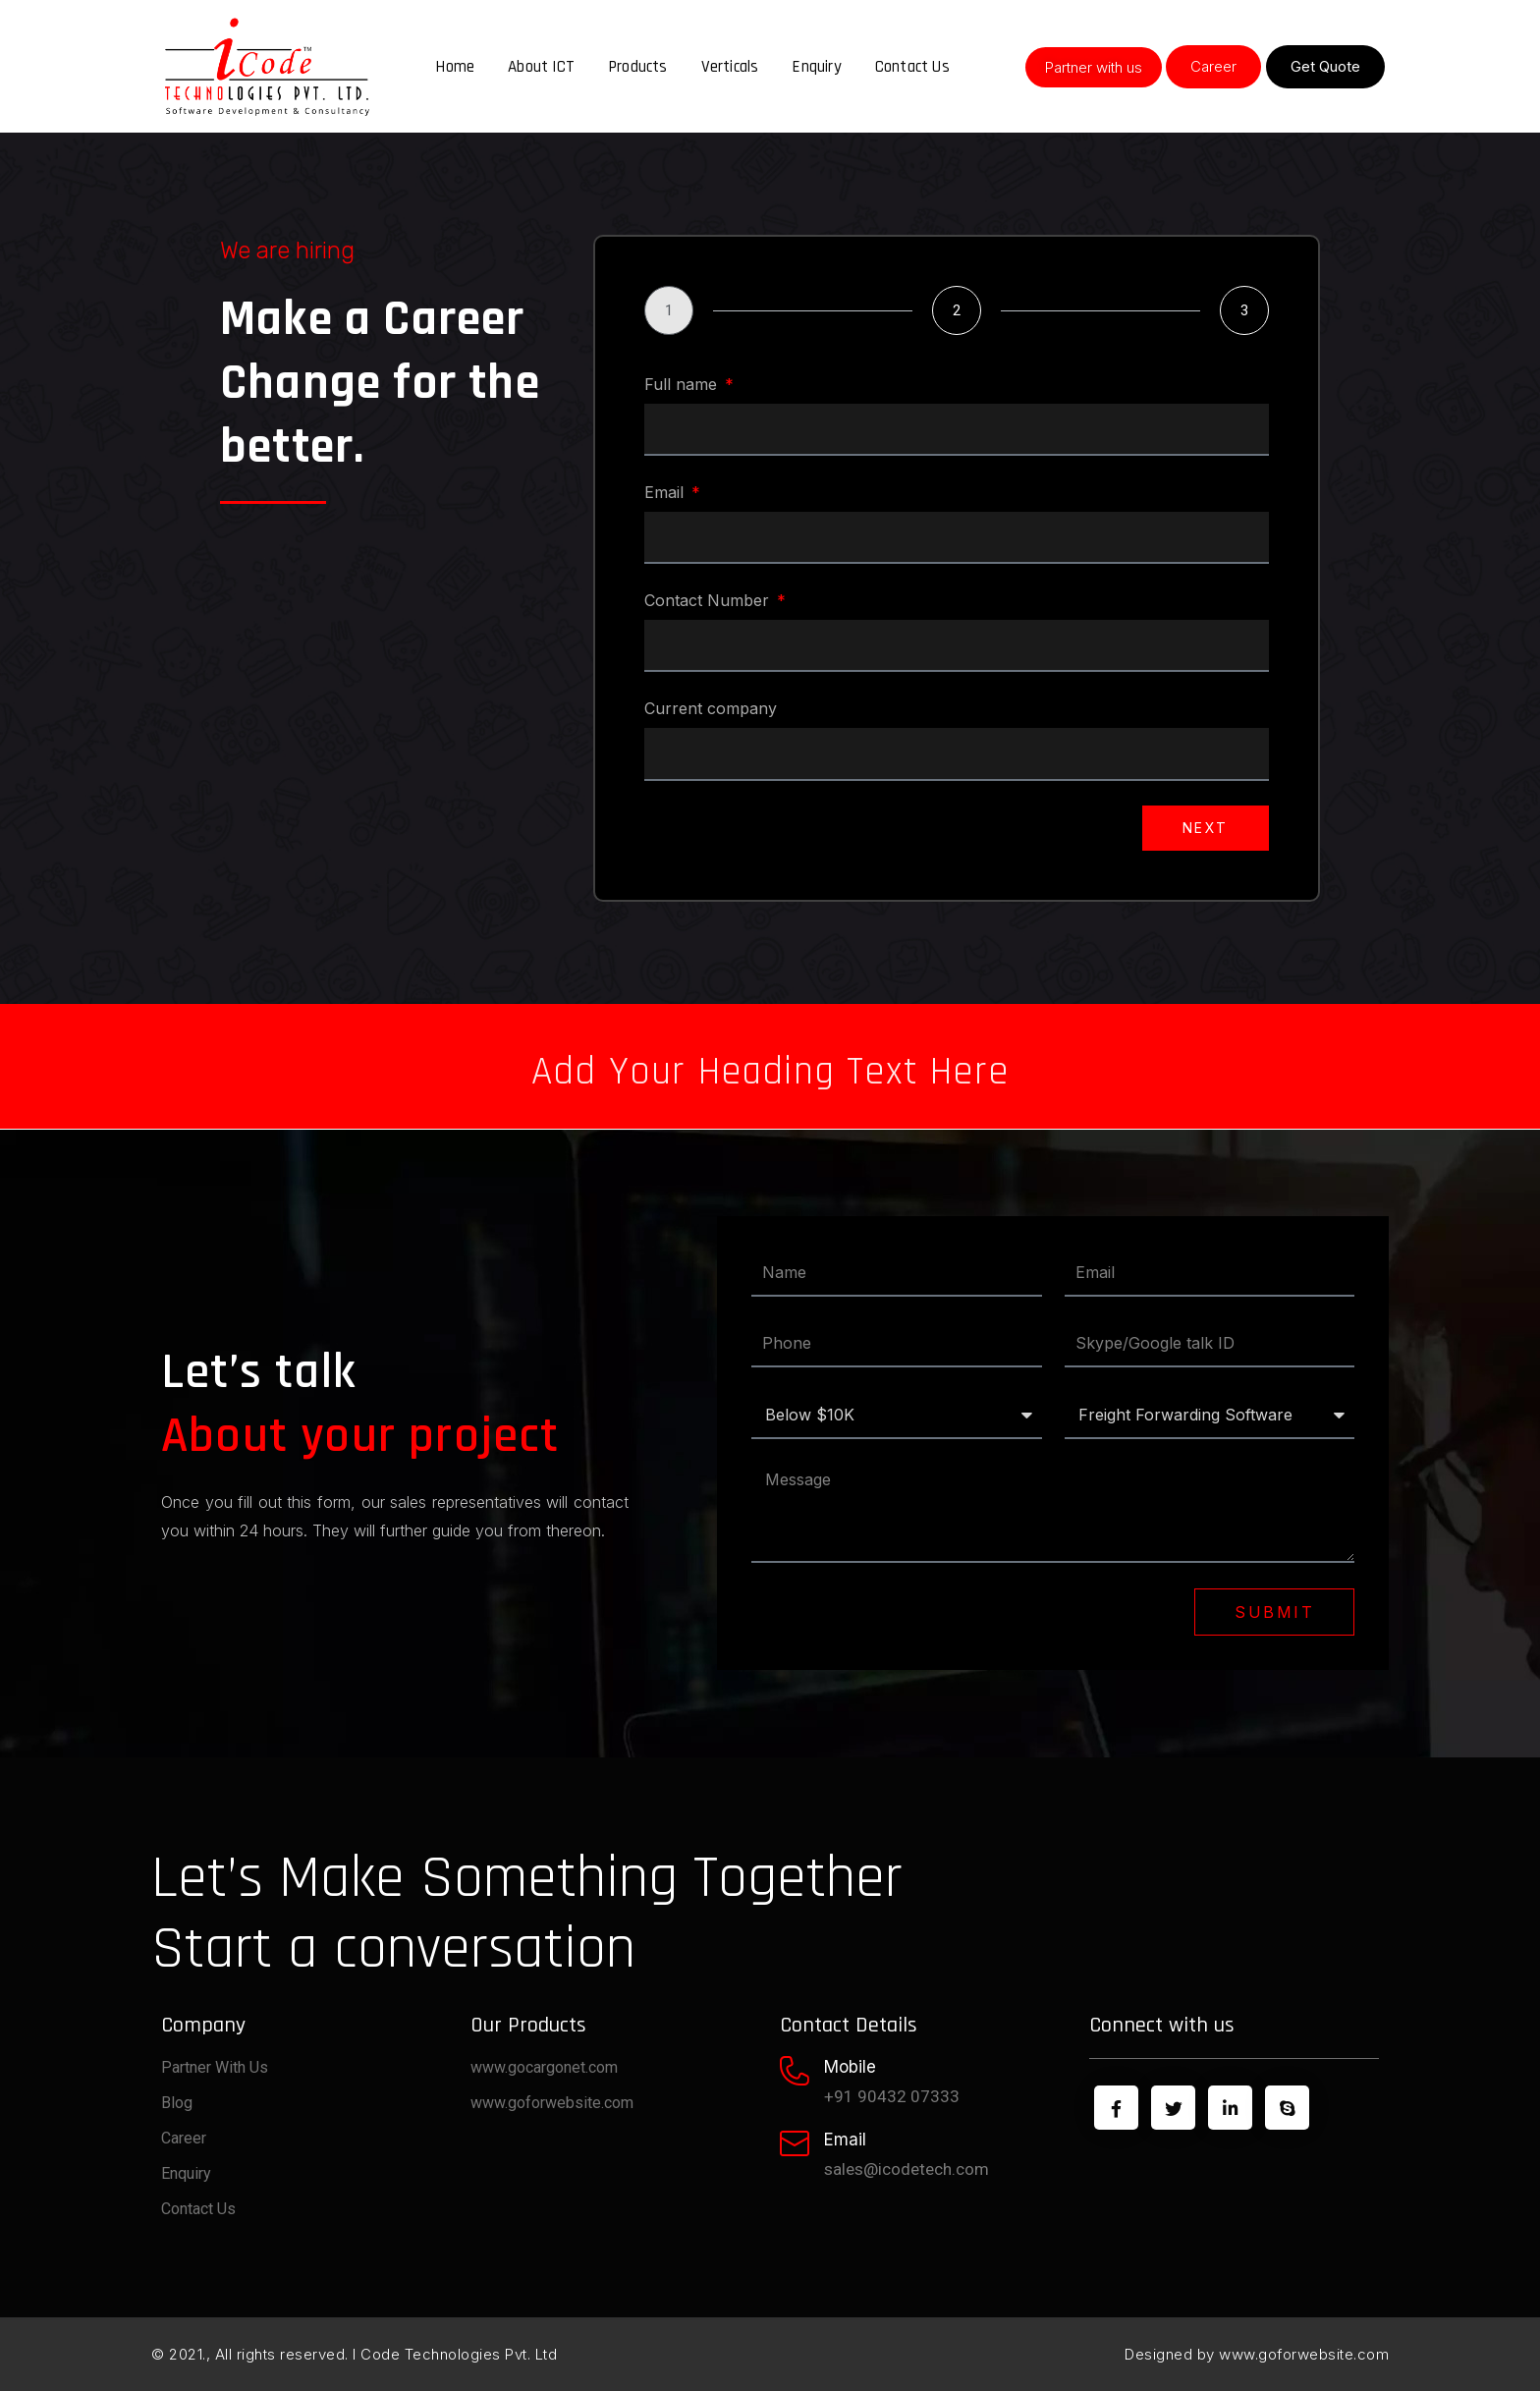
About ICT (541, 67)
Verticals (730, 67)
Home (454, 67)
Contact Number (709, 600)
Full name (683, 384)
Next (1205, 827)
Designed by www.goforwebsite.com (1257, 2354)
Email (666, 492)
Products (638, 67)
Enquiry (816, 67)
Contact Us (912, 67)
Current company (710, 708)
